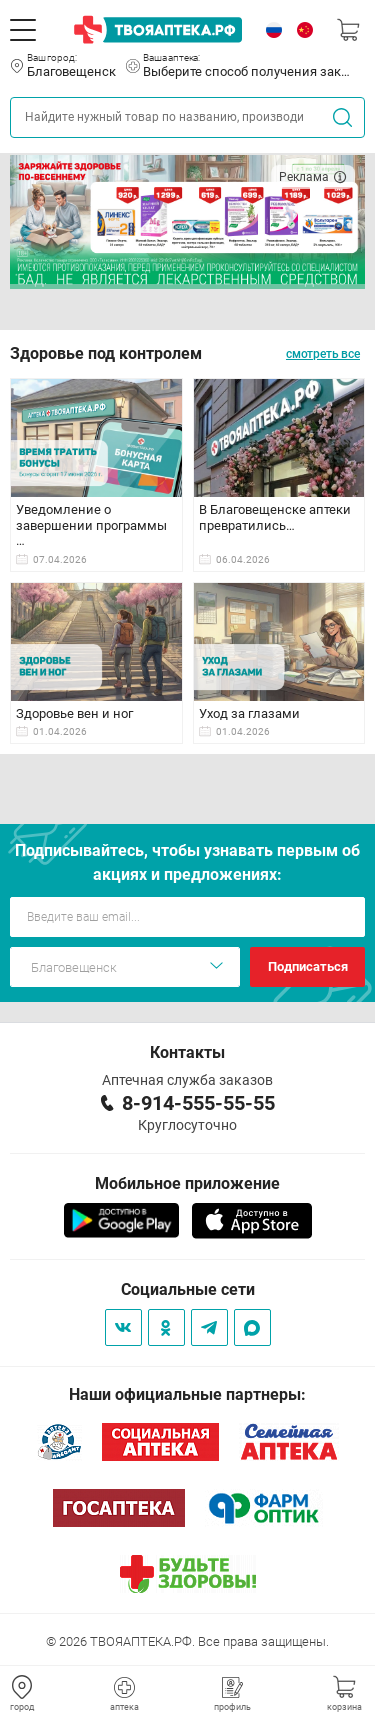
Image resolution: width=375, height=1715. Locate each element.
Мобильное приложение (187, 1183)
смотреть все (323, 354)
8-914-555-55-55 (198, 1103)
